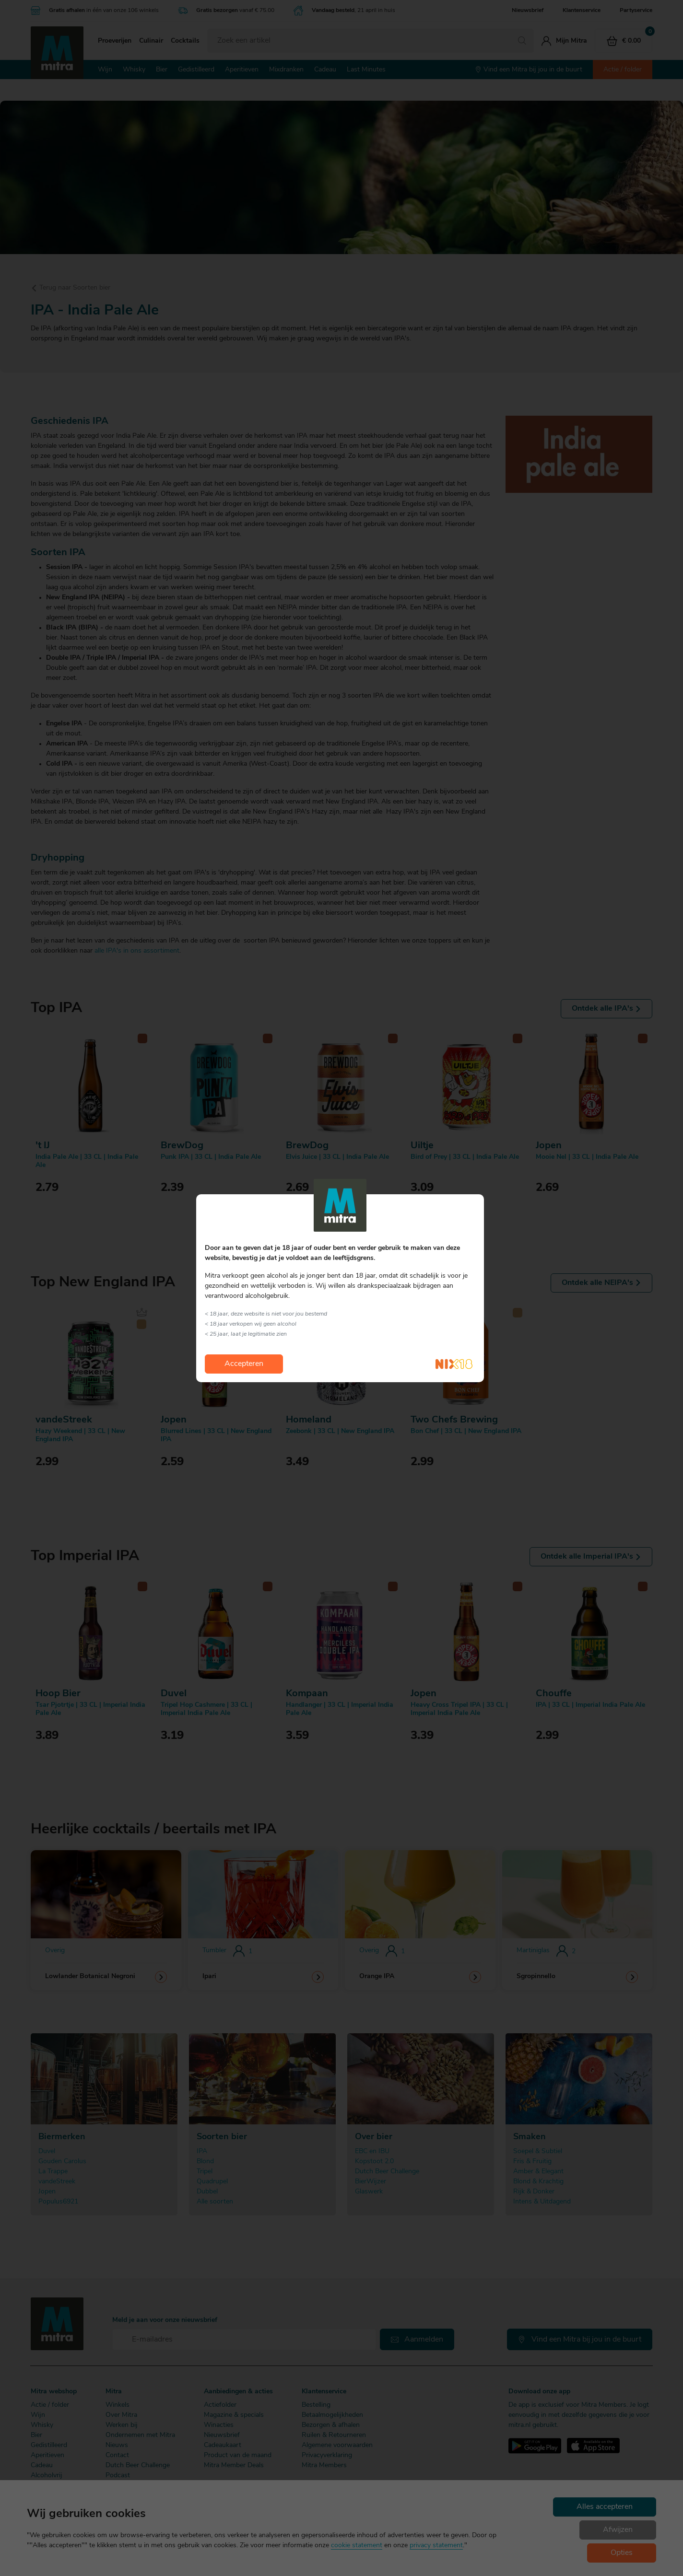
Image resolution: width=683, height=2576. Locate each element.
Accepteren (243, 1364)
